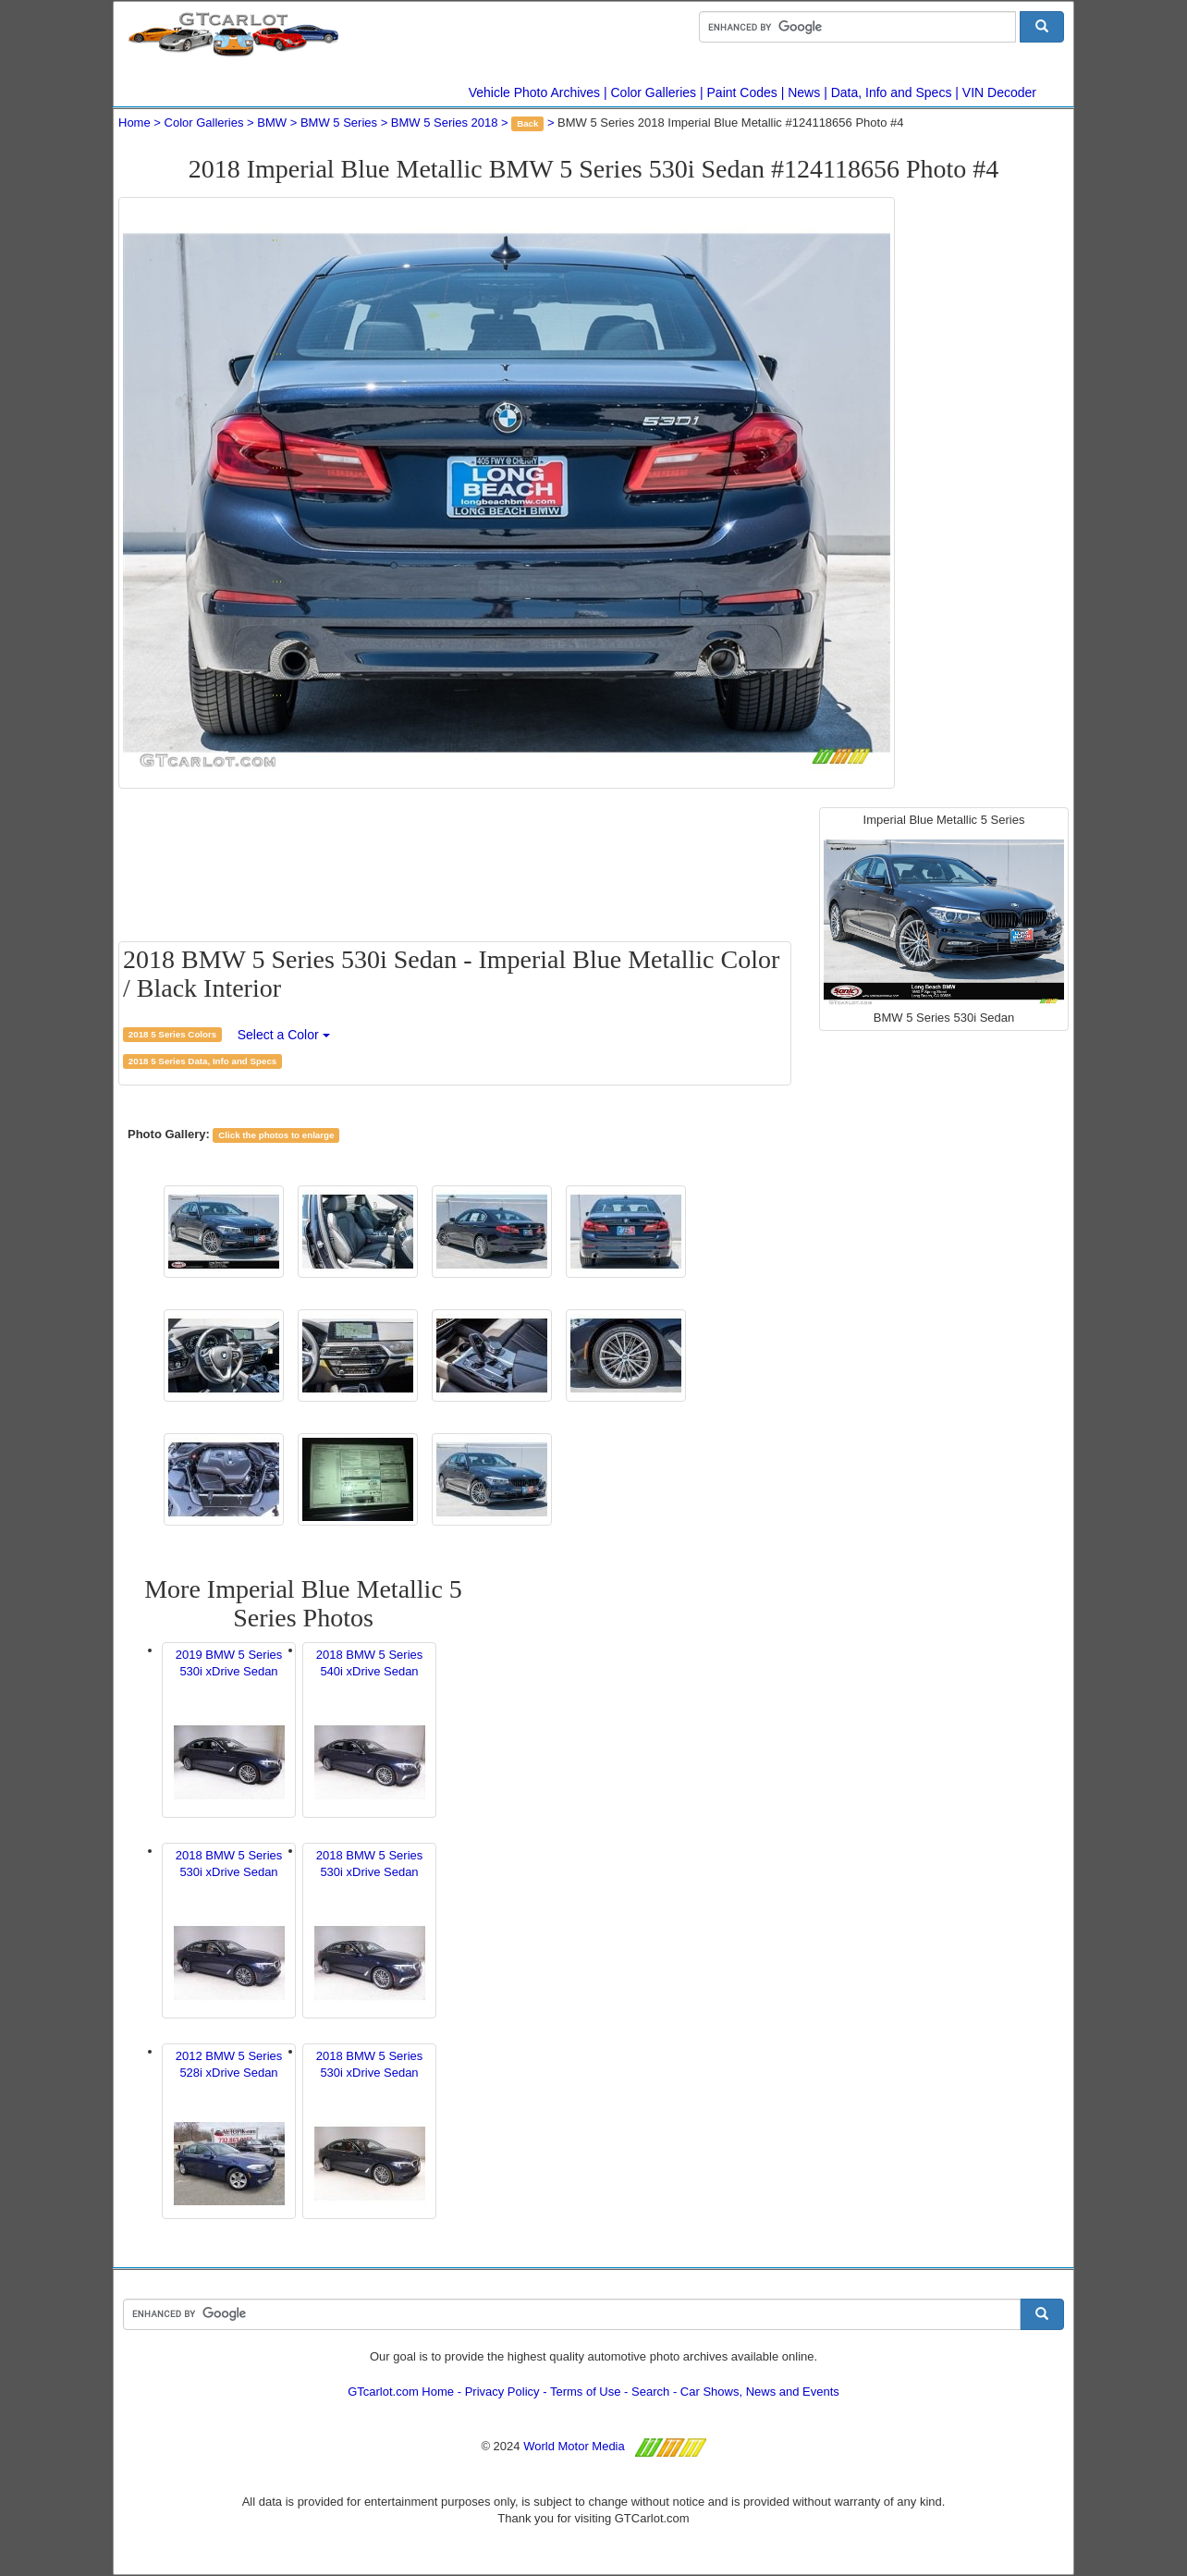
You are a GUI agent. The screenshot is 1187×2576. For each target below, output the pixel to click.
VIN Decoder (999, 92)
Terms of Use (585, 2391)
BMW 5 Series (338, 122)
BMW (272, 122)
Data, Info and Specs (891, 92)
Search (650, 2391)
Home (134, 122)
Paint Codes (742, 92)
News (804, 92)
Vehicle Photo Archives (534, 92)
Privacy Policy (502, 2391)
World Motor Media (574, 2446)
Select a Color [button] (284, 1034)
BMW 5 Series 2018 (444, 122)
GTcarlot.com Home (401, 2391)
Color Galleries (654, 92)
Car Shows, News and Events (759, 2391)
